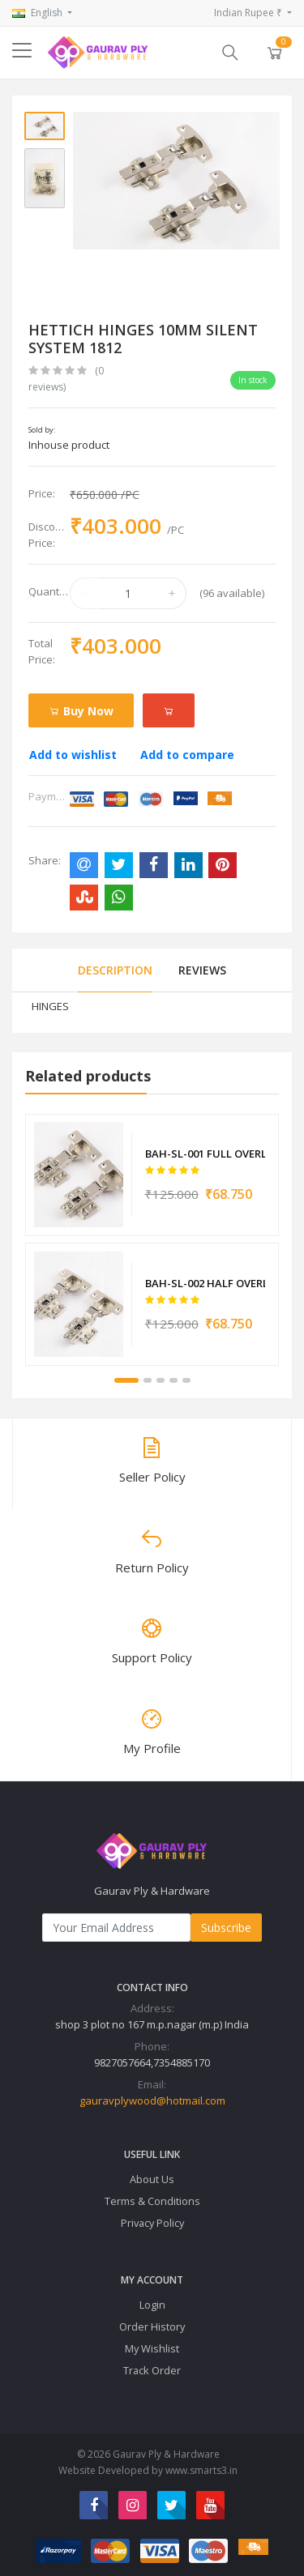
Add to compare (187, 754)
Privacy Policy (152, 2223)
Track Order (152, 2370)
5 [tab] (186, 1380)
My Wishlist (152, 2348)
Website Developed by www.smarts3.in (148, 2470)
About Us (152, 2179)
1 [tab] (126, 1380)
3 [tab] (160, 1380)
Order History (152, 2326)
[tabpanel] (152, 1240)
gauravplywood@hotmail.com (152, 2100)
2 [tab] (147, 1380)
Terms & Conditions (152, 2201)
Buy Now (81, 711)
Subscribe (226, 1927)
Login (152, 2304)
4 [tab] (173, 1380)
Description (115, 970)
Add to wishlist (73, 754)
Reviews (202, 970)
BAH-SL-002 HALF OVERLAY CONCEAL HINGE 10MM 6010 (205, 1283)
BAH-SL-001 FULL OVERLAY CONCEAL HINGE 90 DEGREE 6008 (205, 1153)
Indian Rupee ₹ (249, 12)
